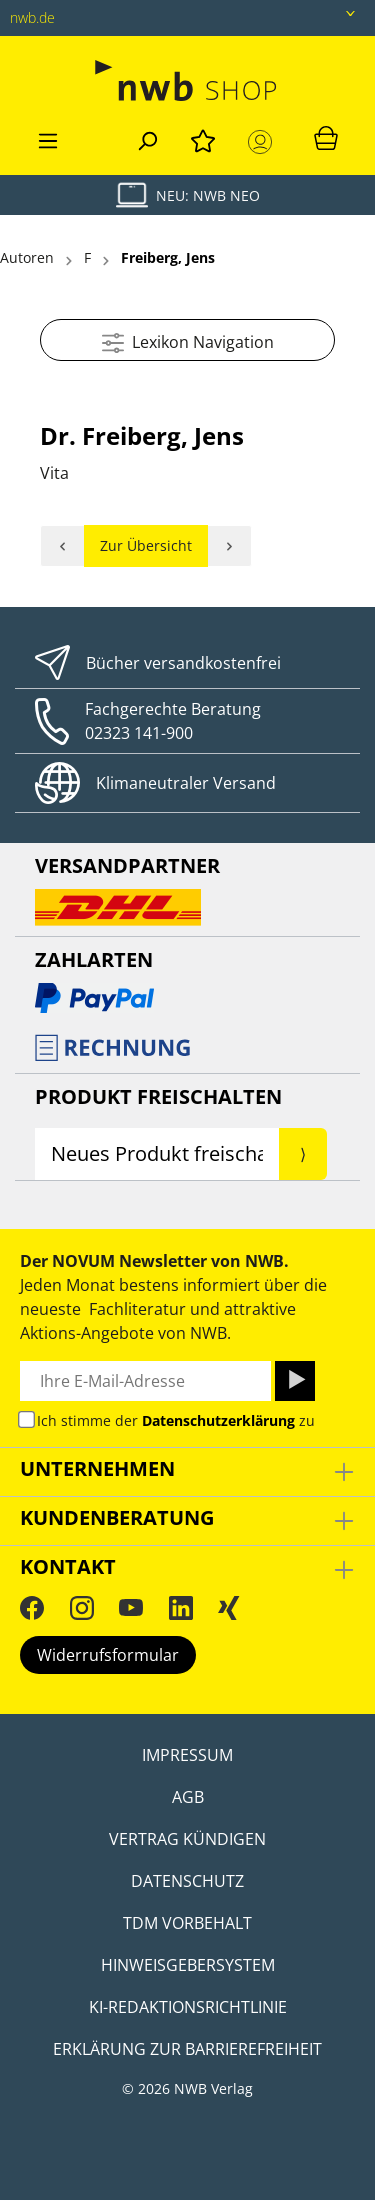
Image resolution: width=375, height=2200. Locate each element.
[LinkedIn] (181, 1607)
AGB (188, 1797)
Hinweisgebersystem (188, 1965)
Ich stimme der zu (176, 1420)
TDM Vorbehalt (187, 1923)
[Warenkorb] (326, 137)
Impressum (187, 1755)
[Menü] (48, 138)
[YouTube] (131, 1607)
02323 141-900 (139, 733)
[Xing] (229, 1607)
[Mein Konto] (264, 142)
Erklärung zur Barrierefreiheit (187, 2049)
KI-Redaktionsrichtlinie (188, 2007)
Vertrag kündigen (187, 1839)
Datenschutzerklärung (218, 1420)
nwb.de (32, 17)
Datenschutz (187, 1881)
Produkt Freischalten (158, 1096)
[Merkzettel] (203, 138)
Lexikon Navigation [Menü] (188, 339)
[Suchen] (147, 138)
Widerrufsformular (108, 1655)
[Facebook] (32, 1607)
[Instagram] (82, 1607)
